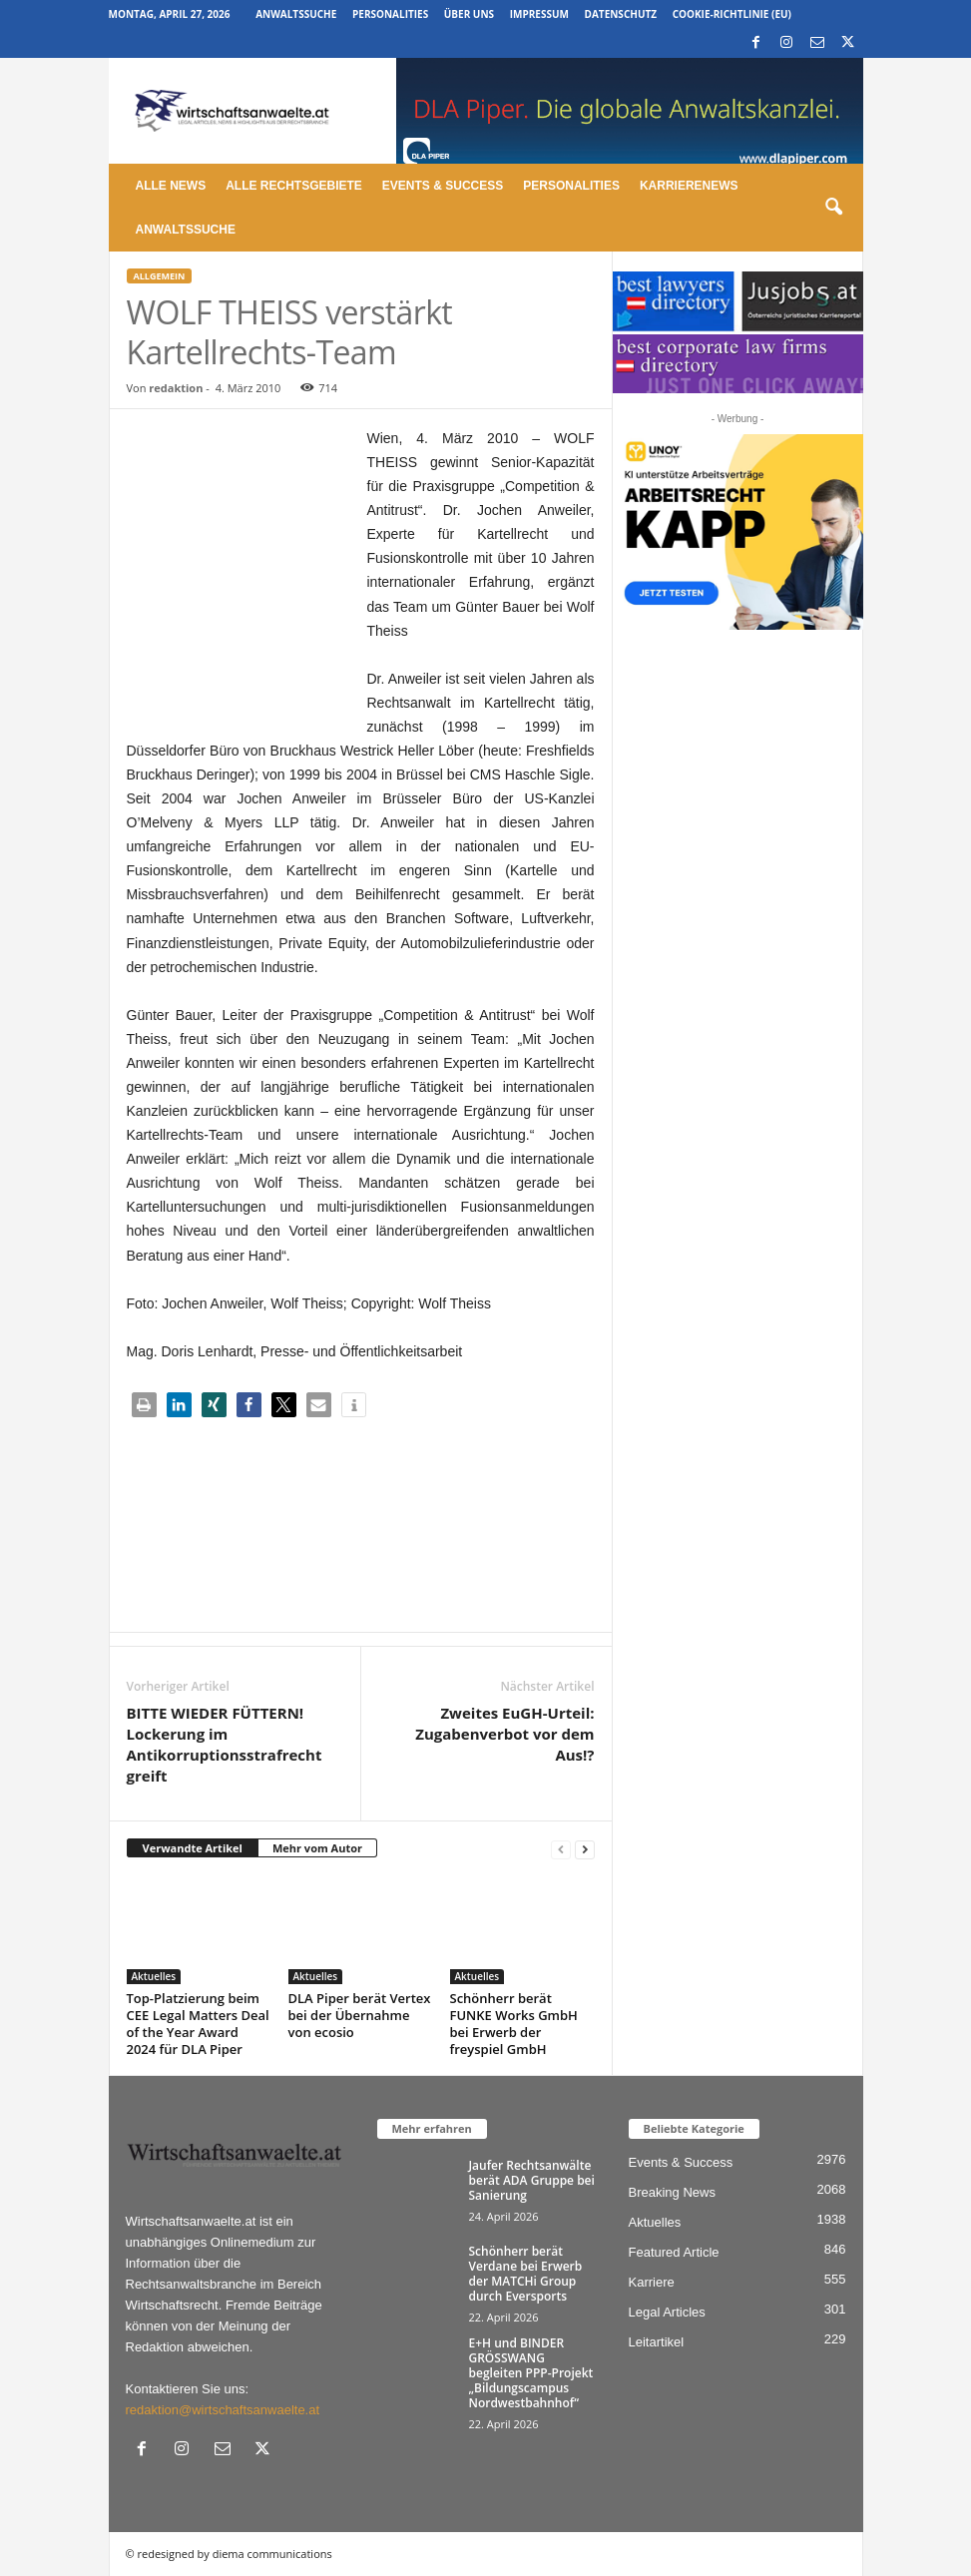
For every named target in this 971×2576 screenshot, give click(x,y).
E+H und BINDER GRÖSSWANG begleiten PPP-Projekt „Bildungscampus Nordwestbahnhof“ (531, 2372)
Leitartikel (657, 2341)
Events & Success (442, 186)
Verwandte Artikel (193, 1847)
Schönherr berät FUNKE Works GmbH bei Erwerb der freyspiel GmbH (514, 2023)
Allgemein (160, 275)
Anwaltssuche (295, 14)
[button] (833, 208)
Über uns (469, 14)
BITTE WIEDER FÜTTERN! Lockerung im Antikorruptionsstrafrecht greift (224, 1744)
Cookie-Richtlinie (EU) (732, 14)
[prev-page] (561, 1848)
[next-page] (585, 1848)
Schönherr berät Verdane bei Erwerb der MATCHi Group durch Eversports (526, 2274)
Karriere (652, 2282)
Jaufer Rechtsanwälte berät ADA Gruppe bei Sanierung (532, 2180)
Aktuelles (154, 1976)
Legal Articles (667, 2312)
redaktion (176, 387)
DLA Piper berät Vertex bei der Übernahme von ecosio (359, 2015)
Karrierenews (689, 186)
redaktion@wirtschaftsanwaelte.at (223, 2409)
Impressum (539, 14)
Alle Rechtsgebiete (294, 186)
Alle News (171, 186)
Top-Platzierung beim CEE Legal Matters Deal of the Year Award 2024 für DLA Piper (198, 2023)
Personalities (390, 14)
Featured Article (674, 2252)
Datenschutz (621, 14)
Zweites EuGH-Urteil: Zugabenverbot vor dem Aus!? (504, 1734)
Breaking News (672, 2192)
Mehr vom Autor (317, 1847)
